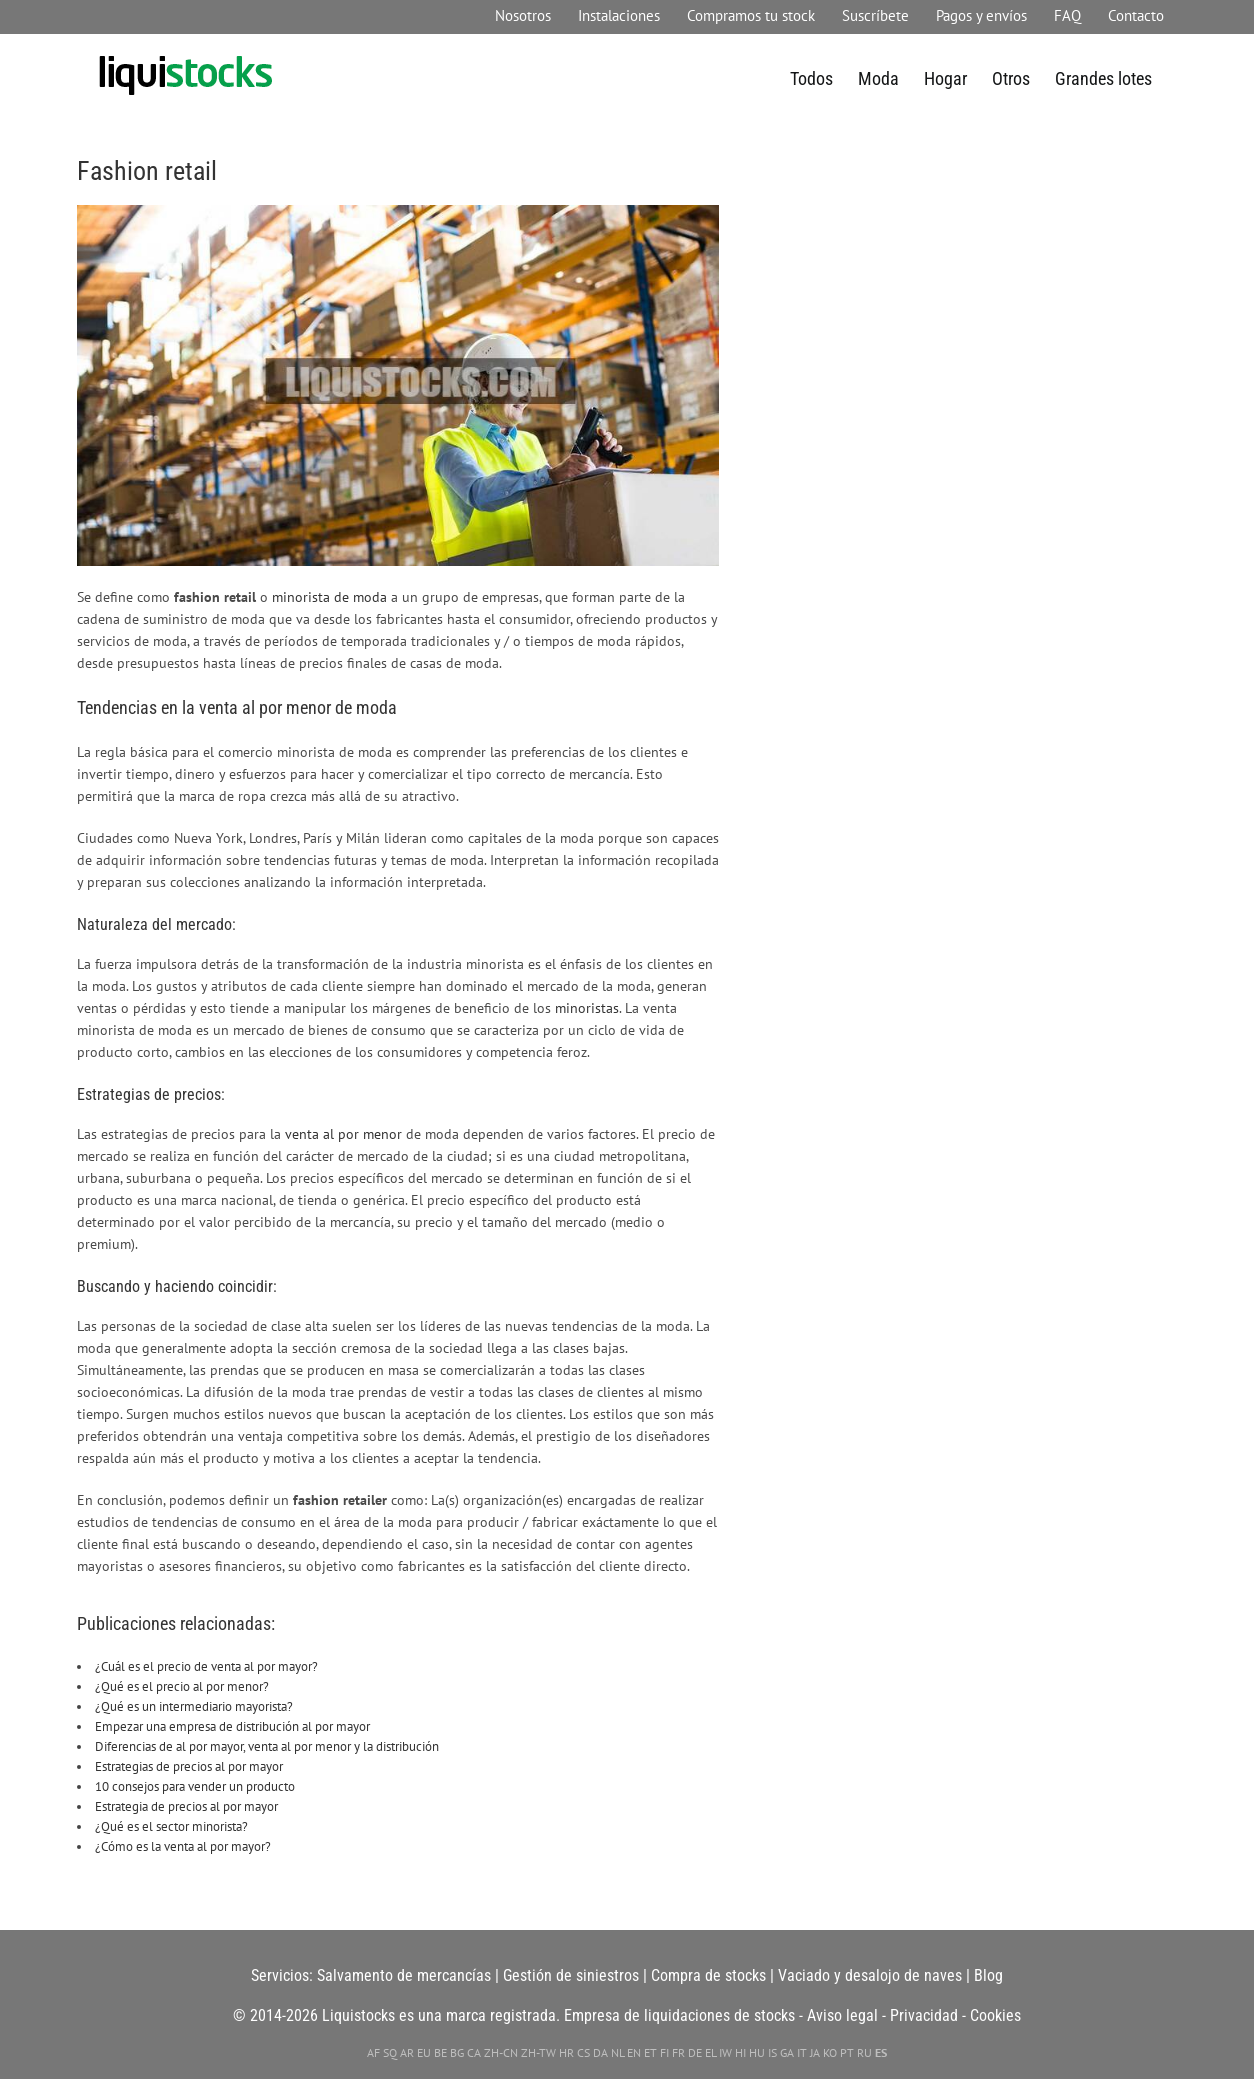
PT (847, 2052)
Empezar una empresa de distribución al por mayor (232, 1726)
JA (815, 2052)
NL (617, 2052)
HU (757, 2052)
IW (725, 2052)
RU (864, 2052)
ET (650, 2052)
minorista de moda (329, 596)
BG (457, 2052)
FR (678, 2052)
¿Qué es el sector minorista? (171, 1826)
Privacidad (924, 2015)
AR (407, 2052)
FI (664, 2052)
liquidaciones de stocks (719, 2015)
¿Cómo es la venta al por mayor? (183, 1846)
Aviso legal (842, 2015)
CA (474, 2052)
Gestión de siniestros (571, 1975)
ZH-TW (538, 2052)
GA (787, 2052)
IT (802, 2052)
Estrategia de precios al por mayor (186, 1806)
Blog (988, 1975)
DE (695, 2052)
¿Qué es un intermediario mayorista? (194, 1706)
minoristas (587, 1007)
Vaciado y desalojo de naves (870, 1975)
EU (424, 2052)
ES (881, 2052)
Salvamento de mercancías (404, 1975)
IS (772, 2052)
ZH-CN (501, 2052)
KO (830, 2052)
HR (566, 2052)
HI (740, 2052)
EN (634, 2052)
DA (600, 2052)
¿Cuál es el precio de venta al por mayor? (206, 1666)
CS (583, 2052)
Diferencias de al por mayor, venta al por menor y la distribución (267, 1746)
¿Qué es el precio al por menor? (182, 1686)
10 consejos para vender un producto (195, 1786)
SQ (390, 2052)
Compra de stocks (708, 1975)
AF (373, 2052)
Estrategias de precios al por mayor (189, 1766)
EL (710, 2052)
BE (440, 2052)
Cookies (995, 2015)
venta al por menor (343, 1133)
